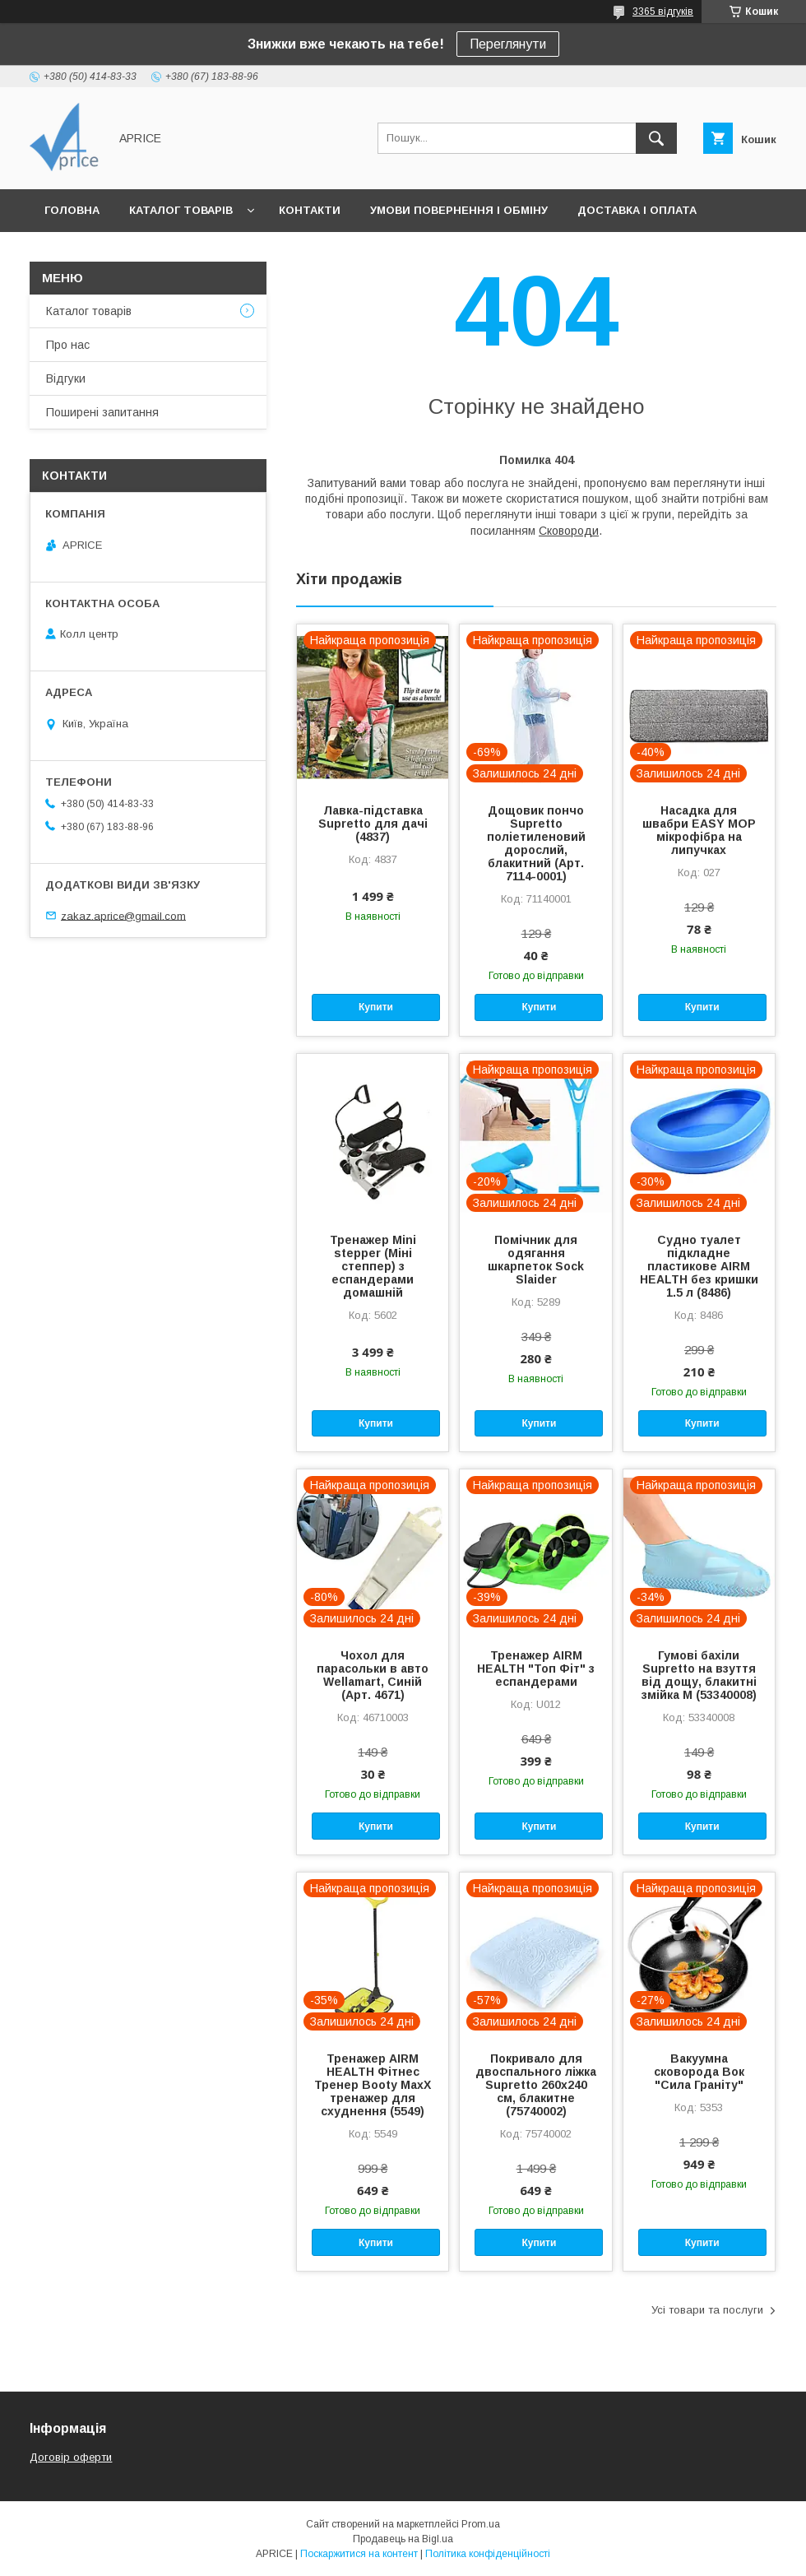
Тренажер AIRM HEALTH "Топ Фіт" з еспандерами (536, 1668)
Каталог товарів (181, 210)
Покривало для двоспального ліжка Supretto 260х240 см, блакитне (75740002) (535, 2085)
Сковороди (569, 530)
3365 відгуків (662, 11)
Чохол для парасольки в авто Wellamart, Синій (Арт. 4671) (372, 1675)
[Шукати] (656, 138)
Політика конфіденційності (487, 2554)
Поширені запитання (102, 412)
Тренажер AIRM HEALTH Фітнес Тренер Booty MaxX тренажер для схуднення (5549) (372, 2085)
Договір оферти (71, 2457)
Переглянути (508, 44)
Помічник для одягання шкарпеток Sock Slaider (536, 1259)
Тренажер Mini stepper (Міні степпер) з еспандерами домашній (373, 1266)
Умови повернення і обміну (459, 210)
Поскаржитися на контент (359, 2554)
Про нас (68, 344)
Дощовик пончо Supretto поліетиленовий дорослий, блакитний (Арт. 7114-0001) (536, 843)
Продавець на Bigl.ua (403, 2539)
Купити (376, 1007)
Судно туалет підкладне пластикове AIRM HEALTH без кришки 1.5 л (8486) (699, 1266)
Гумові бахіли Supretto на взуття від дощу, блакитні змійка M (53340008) (699, 1675)
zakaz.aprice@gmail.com (123, 915)
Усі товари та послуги (707, 2310)
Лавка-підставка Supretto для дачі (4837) (373, 823)
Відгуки (66, 378)
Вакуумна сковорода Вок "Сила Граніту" (699, 2071)
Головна (72, 210)
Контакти (309, 210)
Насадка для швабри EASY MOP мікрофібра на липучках (699, 830)
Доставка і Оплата (637, 210)
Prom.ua (480, 2524)
